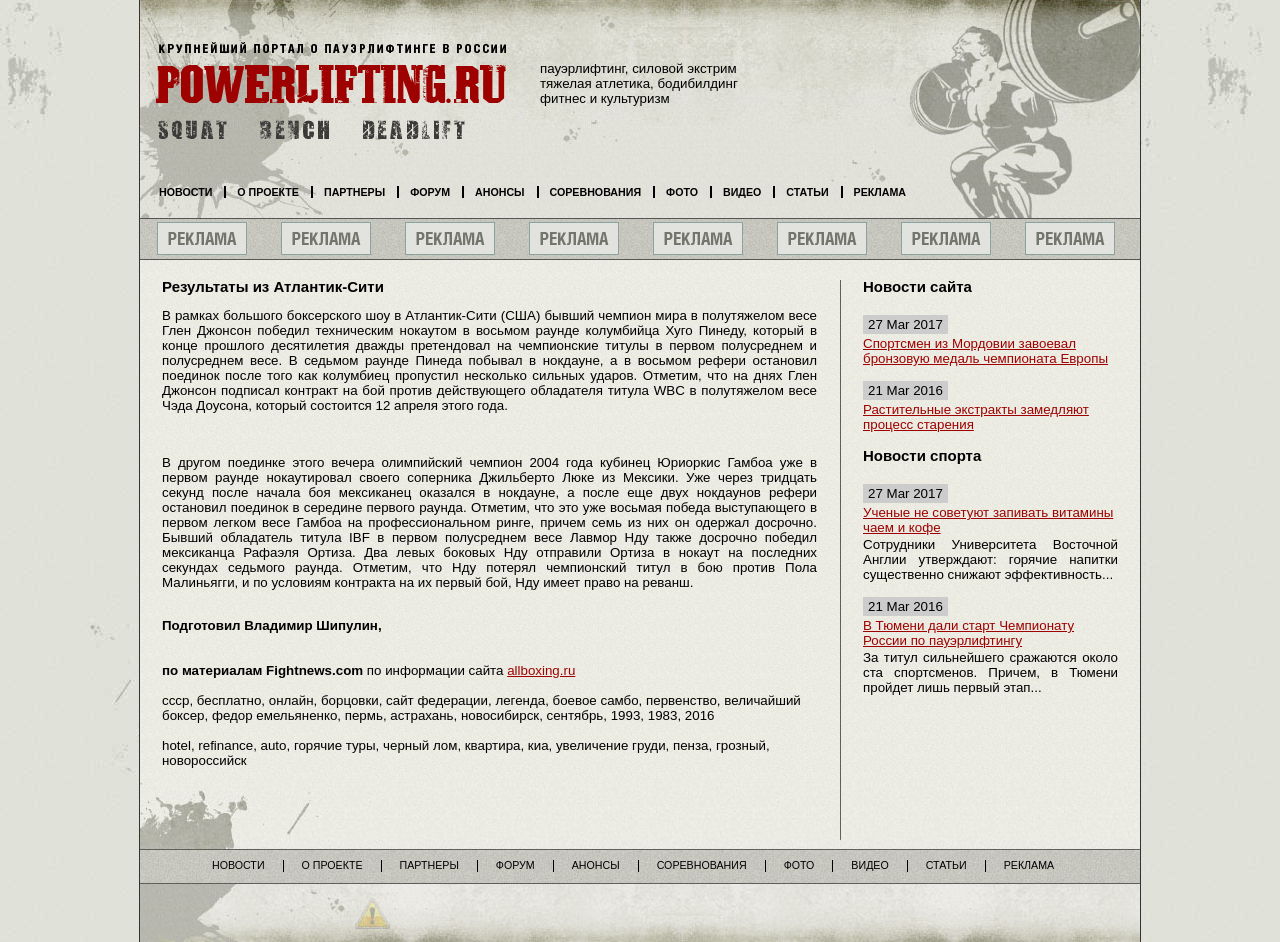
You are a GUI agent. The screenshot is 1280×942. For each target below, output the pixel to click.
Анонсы (500, 192)
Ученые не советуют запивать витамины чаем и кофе (988, 520)
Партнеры (354, 192)
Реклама (880, 192)
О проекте (268, 192)
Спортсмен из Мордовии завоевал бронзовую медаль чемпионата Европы (985, 351)
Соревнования (596, 192)
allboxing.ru (541, 670)
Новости (185, 192)
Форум (430, 192)
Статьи (807, 192)
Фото (682, 192)
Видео (742, 192)
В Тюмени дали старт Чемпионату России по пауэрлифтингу (968, 633)
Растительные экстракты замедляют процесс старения (976, 417)
